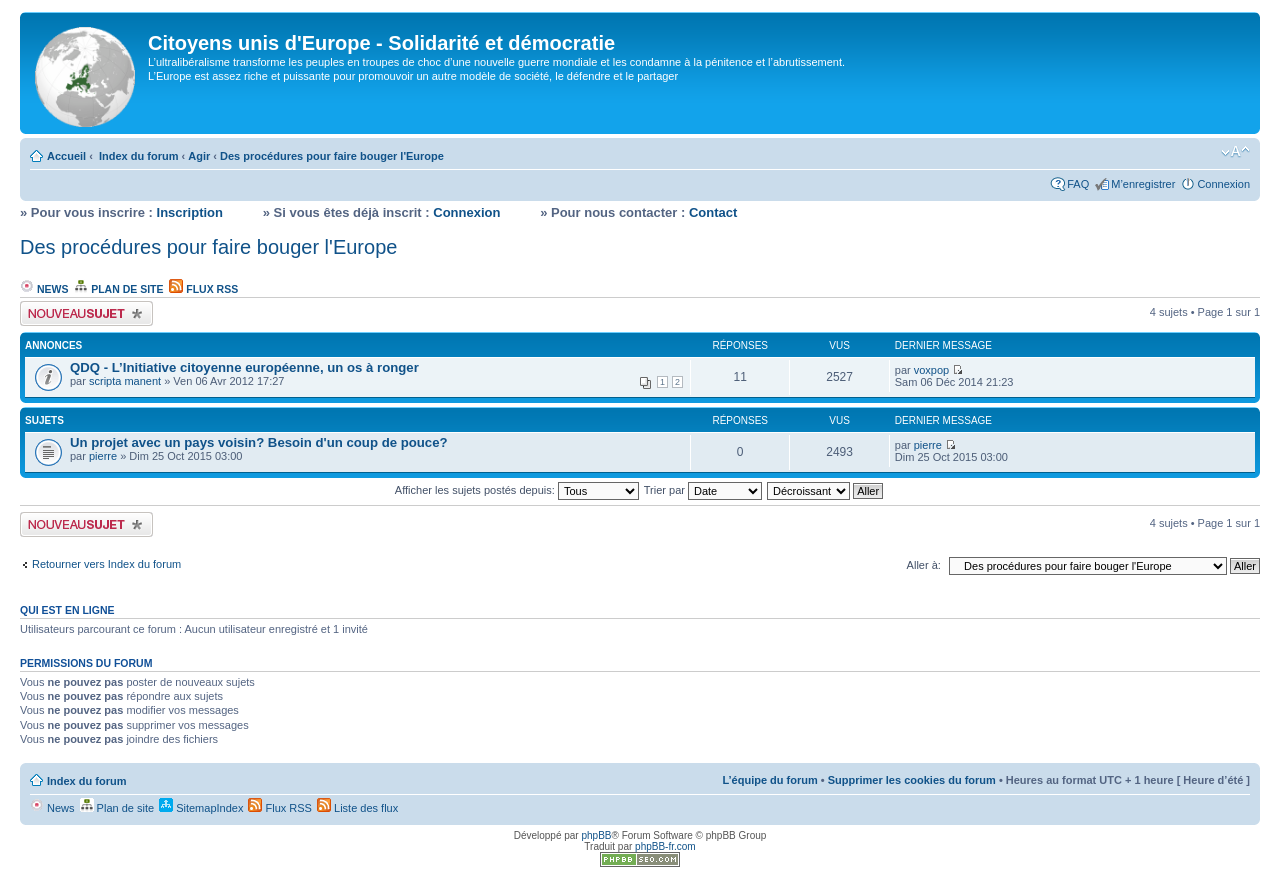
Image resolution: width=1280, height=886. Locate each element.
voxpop (931, 370)
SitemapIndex (201, 808)
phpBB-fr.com (665, 846)
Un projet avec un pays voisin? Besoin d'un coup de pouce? (259, 442)
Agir (199, 156)
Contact (713, 212)
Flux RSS (203, 289)
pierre (103, 456)
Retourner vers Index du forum (106, 564)
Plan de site (118, 289)
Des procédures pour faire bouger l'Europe (332, 156)
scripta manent (125, 381)
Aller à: (924, 565)
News (44, 289)
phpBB (596, 835)
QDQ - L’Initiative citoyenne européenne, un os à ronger (244, 367)
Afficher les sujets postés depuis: (517, 490)
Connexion (1223, 184)
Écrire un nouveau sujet (86, 313)
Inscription (190, 212)
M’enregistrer (1143, 184)
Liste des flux (357, 808)
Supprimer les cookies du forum (912, 780)
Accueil (66, 156)
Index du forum (138, 156)
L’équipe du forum (769, 780)
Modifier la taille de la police (1235, 152)
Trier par (703, 490)
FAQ (1078, 184)
